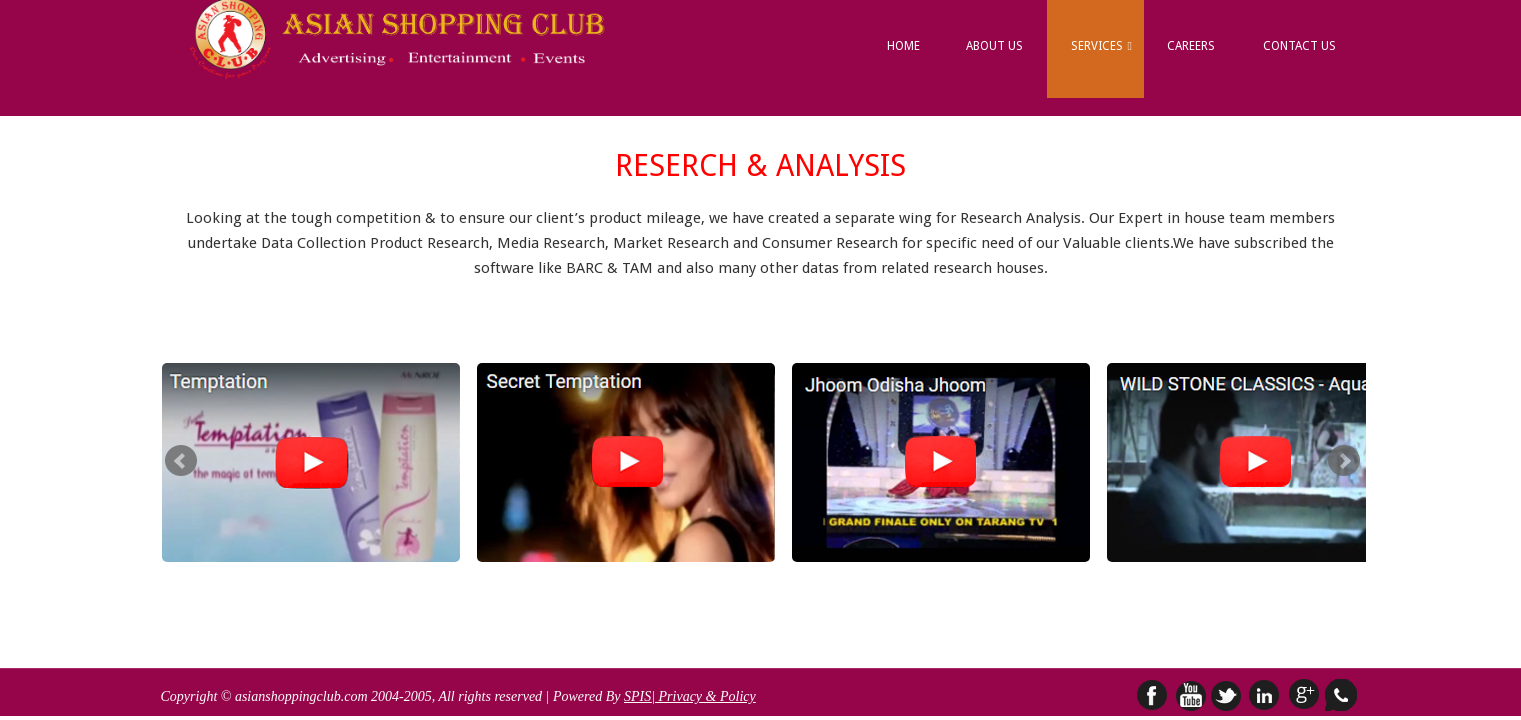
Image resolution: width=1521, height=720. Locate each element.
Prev (181, 461)
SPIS (637, 696)
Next (1344, 461)
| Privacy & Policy (703, 696)
